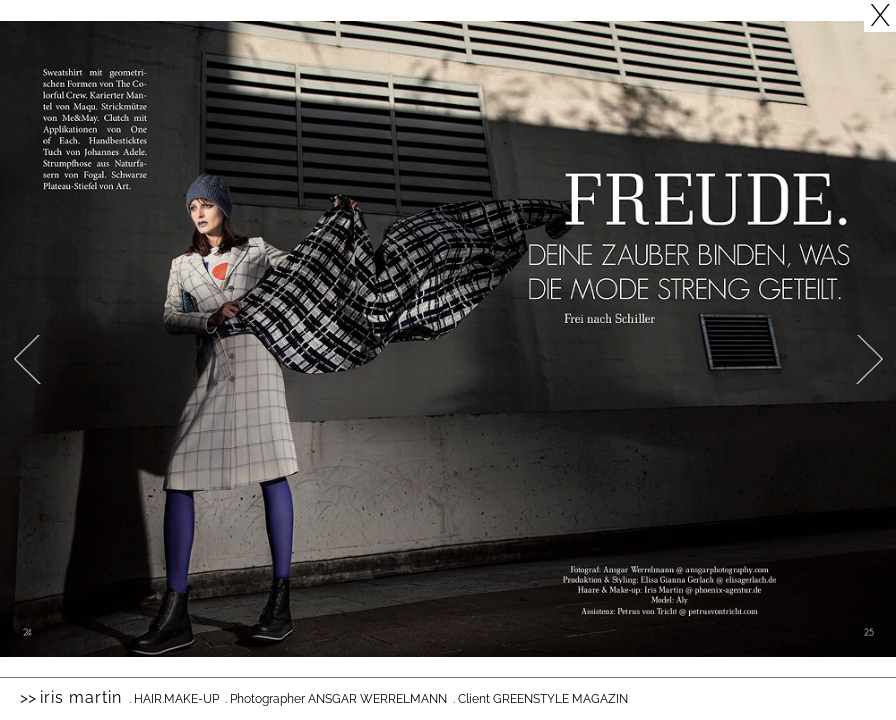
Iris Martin (81, 697)
